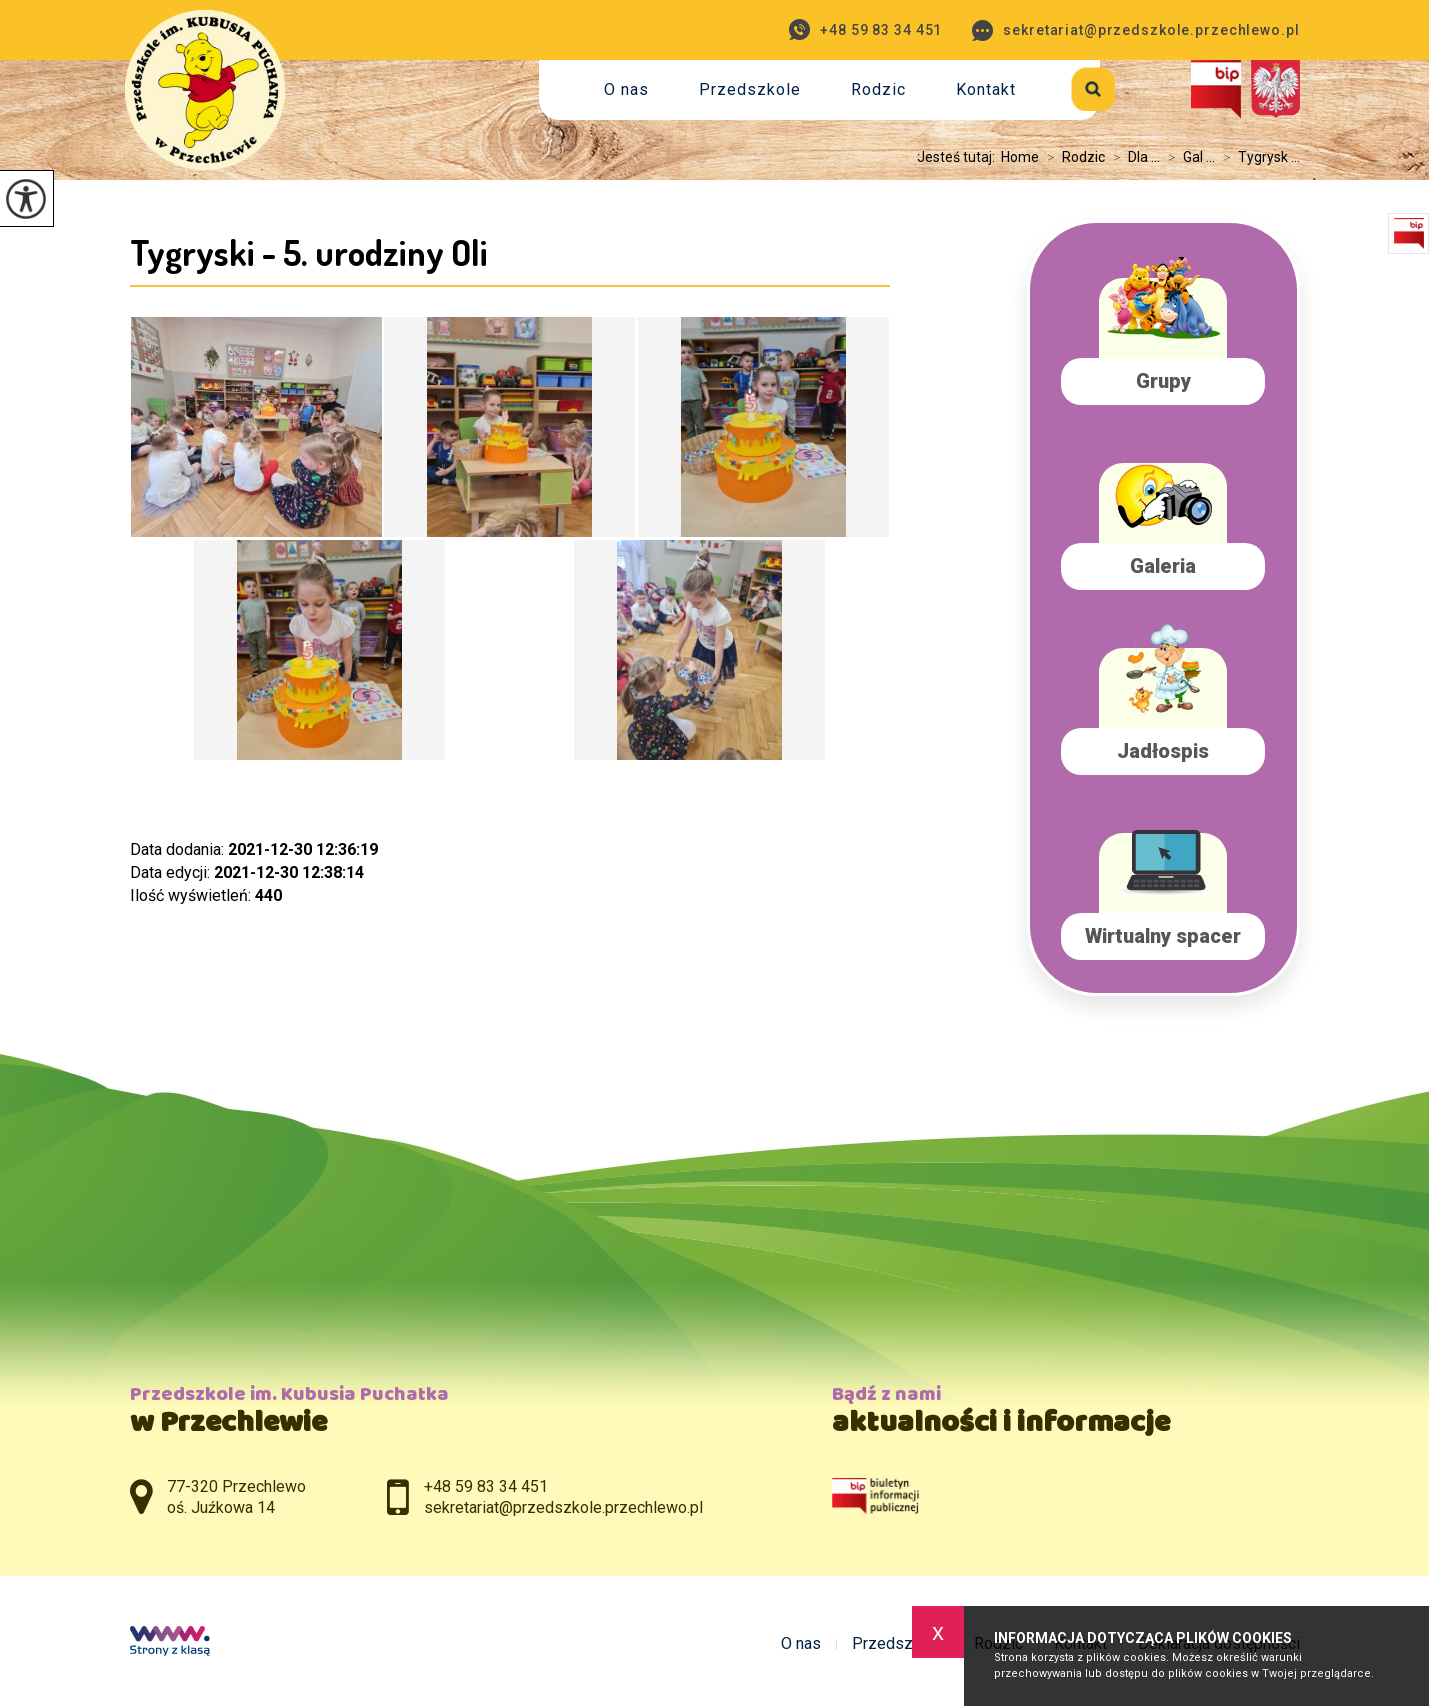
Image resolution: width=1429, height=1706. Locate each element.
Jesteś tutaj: (959, 157)
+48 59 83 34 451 (865, 29)
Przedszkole (750, 89)
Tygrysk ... (1257, 157)
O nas (626, 89)
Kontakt (986, 89)
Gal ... (1187, 157)
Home (1020, 157)
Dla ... (1132, 157)
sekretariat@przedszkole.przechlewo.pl (1135, 30)
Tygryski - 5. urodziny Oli (309, 252)
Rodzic (878, 89)
